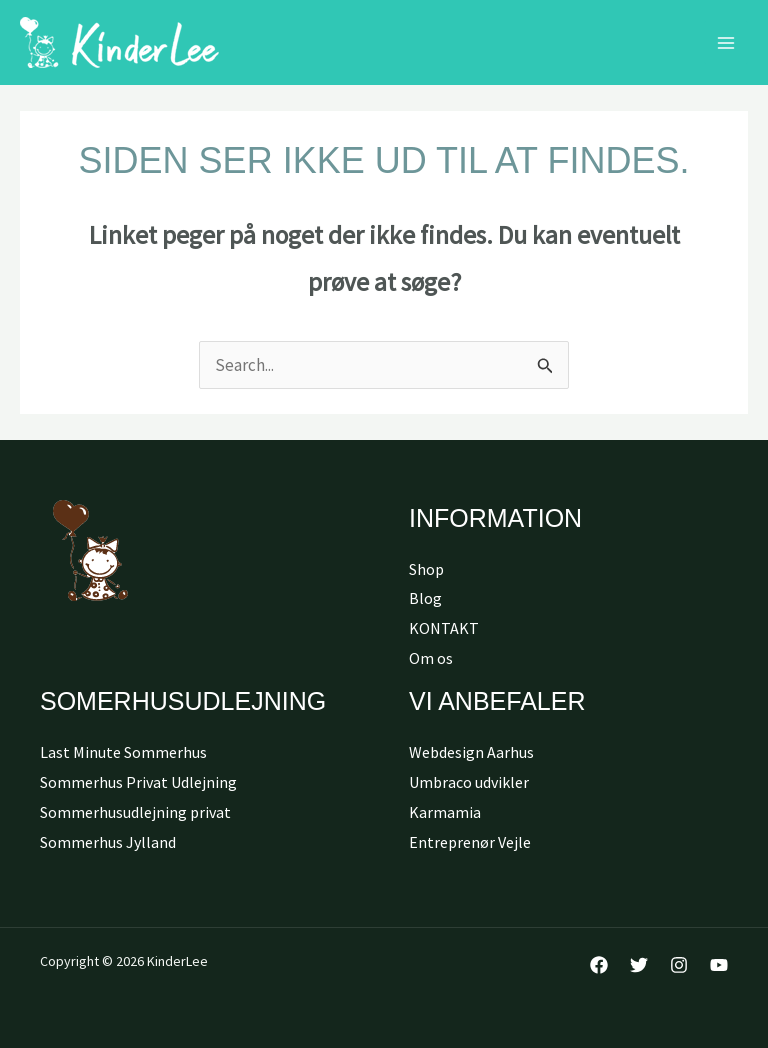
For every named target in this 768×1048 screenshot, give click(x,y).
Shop (426, 569)
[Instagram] (679, 965)
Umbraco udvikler (469, 782)
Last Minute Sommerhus (123, 752)
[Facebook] (599, 965)
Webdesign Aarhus (471, 752)
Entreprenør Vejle (470, 842)
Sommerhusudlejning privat (135, 812)
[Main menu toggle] (726, 43)
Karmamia (445, 812)
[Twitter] (639, 965)
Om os (431, 658)
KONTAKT (444, 628)
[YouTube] (719, 965)
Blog (425, 598)
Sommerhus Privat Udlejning (138, 782)
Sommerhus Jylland (108, 842)
